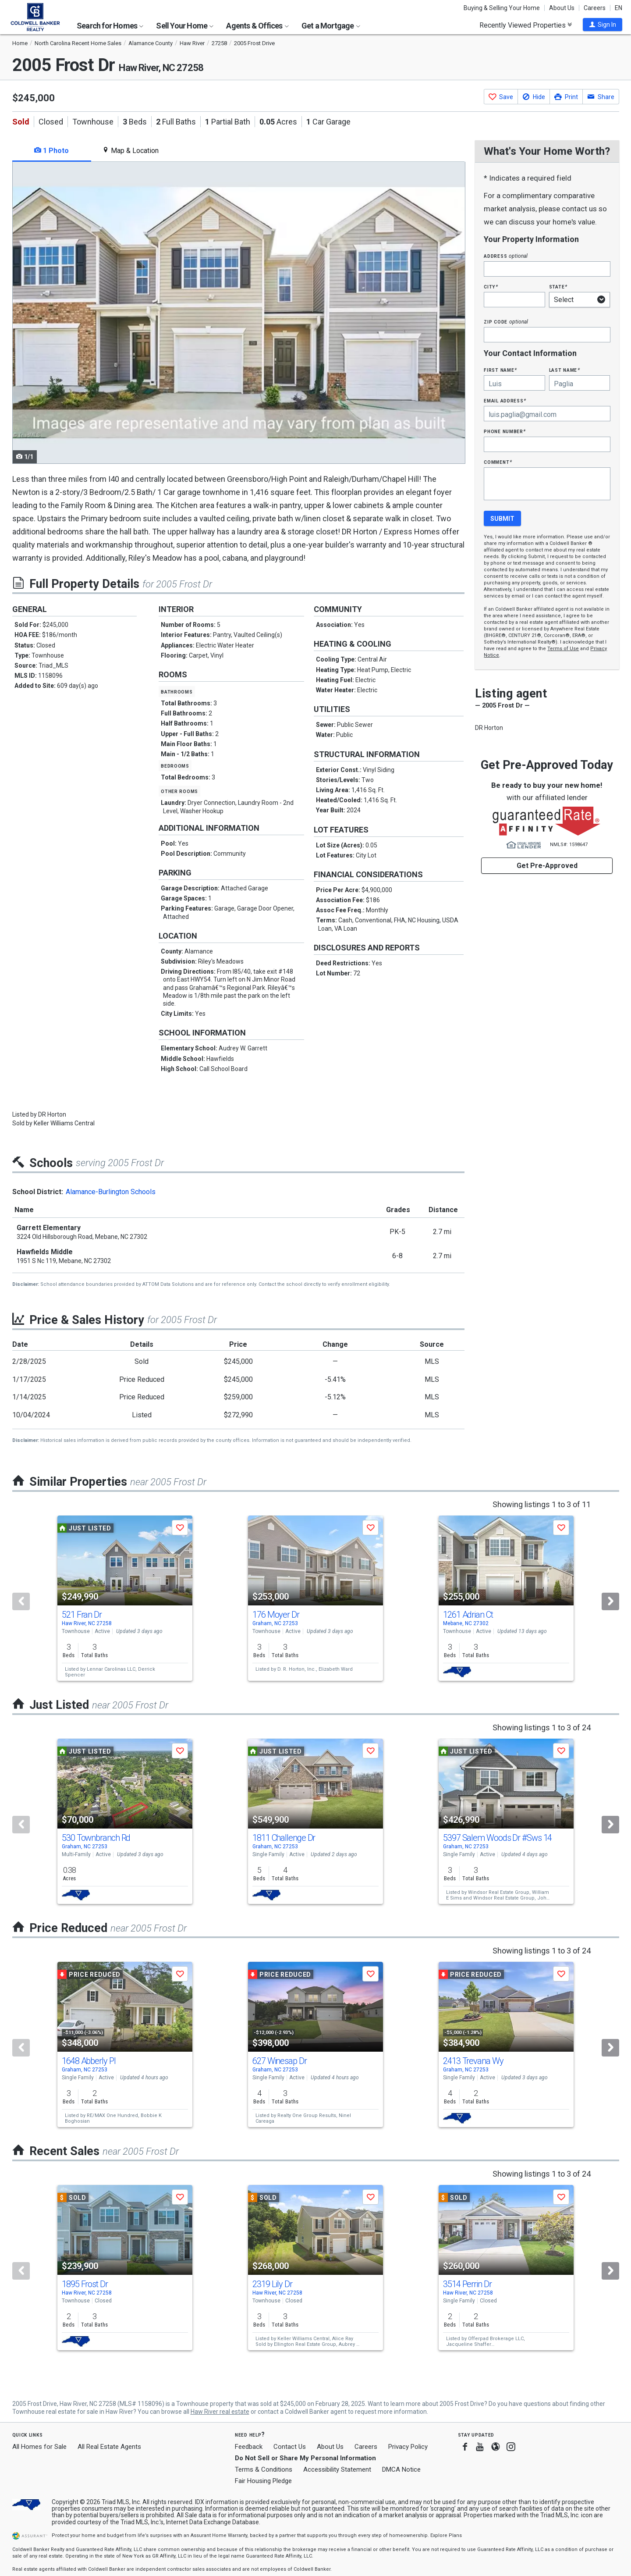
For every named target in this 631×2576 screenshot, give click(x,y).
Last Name (564, 369)
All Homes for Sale (39, 2447)
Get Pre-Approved (547, 865)
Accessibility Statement (337, 2469)
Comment (498, 462)
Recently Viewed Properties (525, 25)
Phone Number (505, 431)
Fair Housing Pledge (263, 2481)
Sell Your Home (184, 25)
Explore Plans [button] (446, 2535)
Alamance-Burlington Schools (111, 1192)
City (491, 286)
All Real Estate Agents (109, 2447)
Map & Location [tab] (130, 150)
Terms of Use (563, 648)
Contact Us (289, 2447)
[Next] (610, 1601)
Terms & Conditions (263, 2469)
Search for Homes (110, 25)
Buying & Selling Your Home (502, 8)
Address (506, 256)
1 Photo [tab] (51, 150)
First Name (500, 369)
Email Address (505, 400)
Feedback (248, 2447)
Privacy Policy (408, 2447)
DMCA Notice (401, 2469)
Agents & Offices (257, 25)
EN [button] (618, 7)
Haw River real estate (220, 2411)
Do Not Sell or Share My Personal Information (305, 2458)
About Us (561, 8)
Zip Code (506, 321)
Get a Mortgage (330, 25)
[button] (602, 24)
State (558, 286)
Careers (595, 8)
